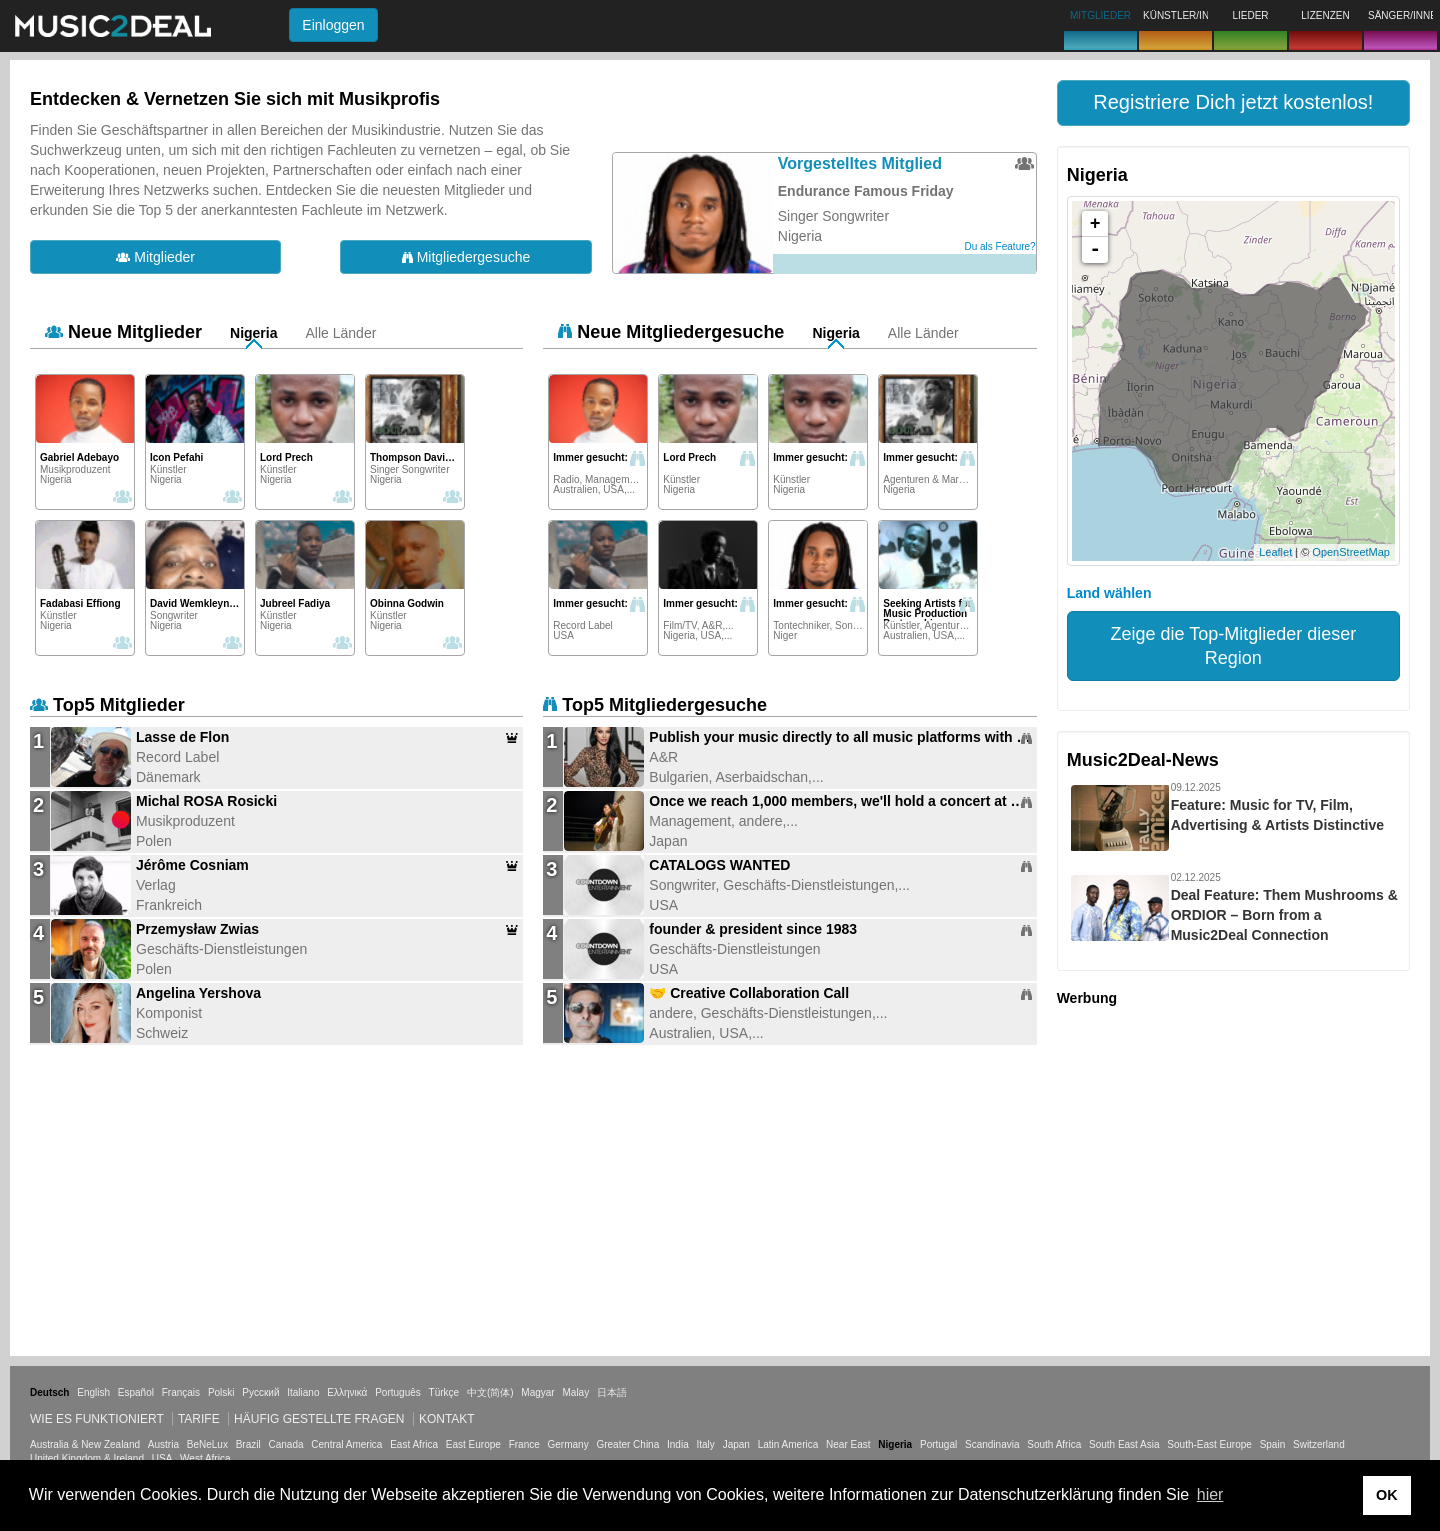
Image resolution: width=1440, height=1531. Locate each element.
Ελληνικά (347, 1392)
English (93, 1392)
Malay (576, 1392)
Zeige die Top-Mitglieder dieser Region (1233, 646)
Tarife (200, 1419)
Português (398, 1392)
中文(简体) (490, 1392)
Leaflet (1275, 552)
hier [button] (1210, 1494)
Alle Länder (341, 333)
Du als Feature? (1000, 246)
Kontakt (447, 1419)
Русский (260, 1392)
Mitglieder (155, 257)
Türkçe (444, 1392)
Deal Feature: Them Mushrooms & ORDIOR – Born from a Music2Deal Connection (1284, 915)
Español (136, 1392)
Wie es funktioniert (97, 1419)
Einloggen (333, 25)
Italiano (303, 1392)
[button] (1233, 103)
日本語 (612, 1392)
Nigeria (253, 333)
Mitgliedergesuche (466, 257)
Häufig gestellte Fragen (319, 1419)
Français (181, 1392)
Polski (221, 1392)
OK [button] (1387, 1495)
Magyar (537, 1392)
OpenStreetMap (1351, 552)
